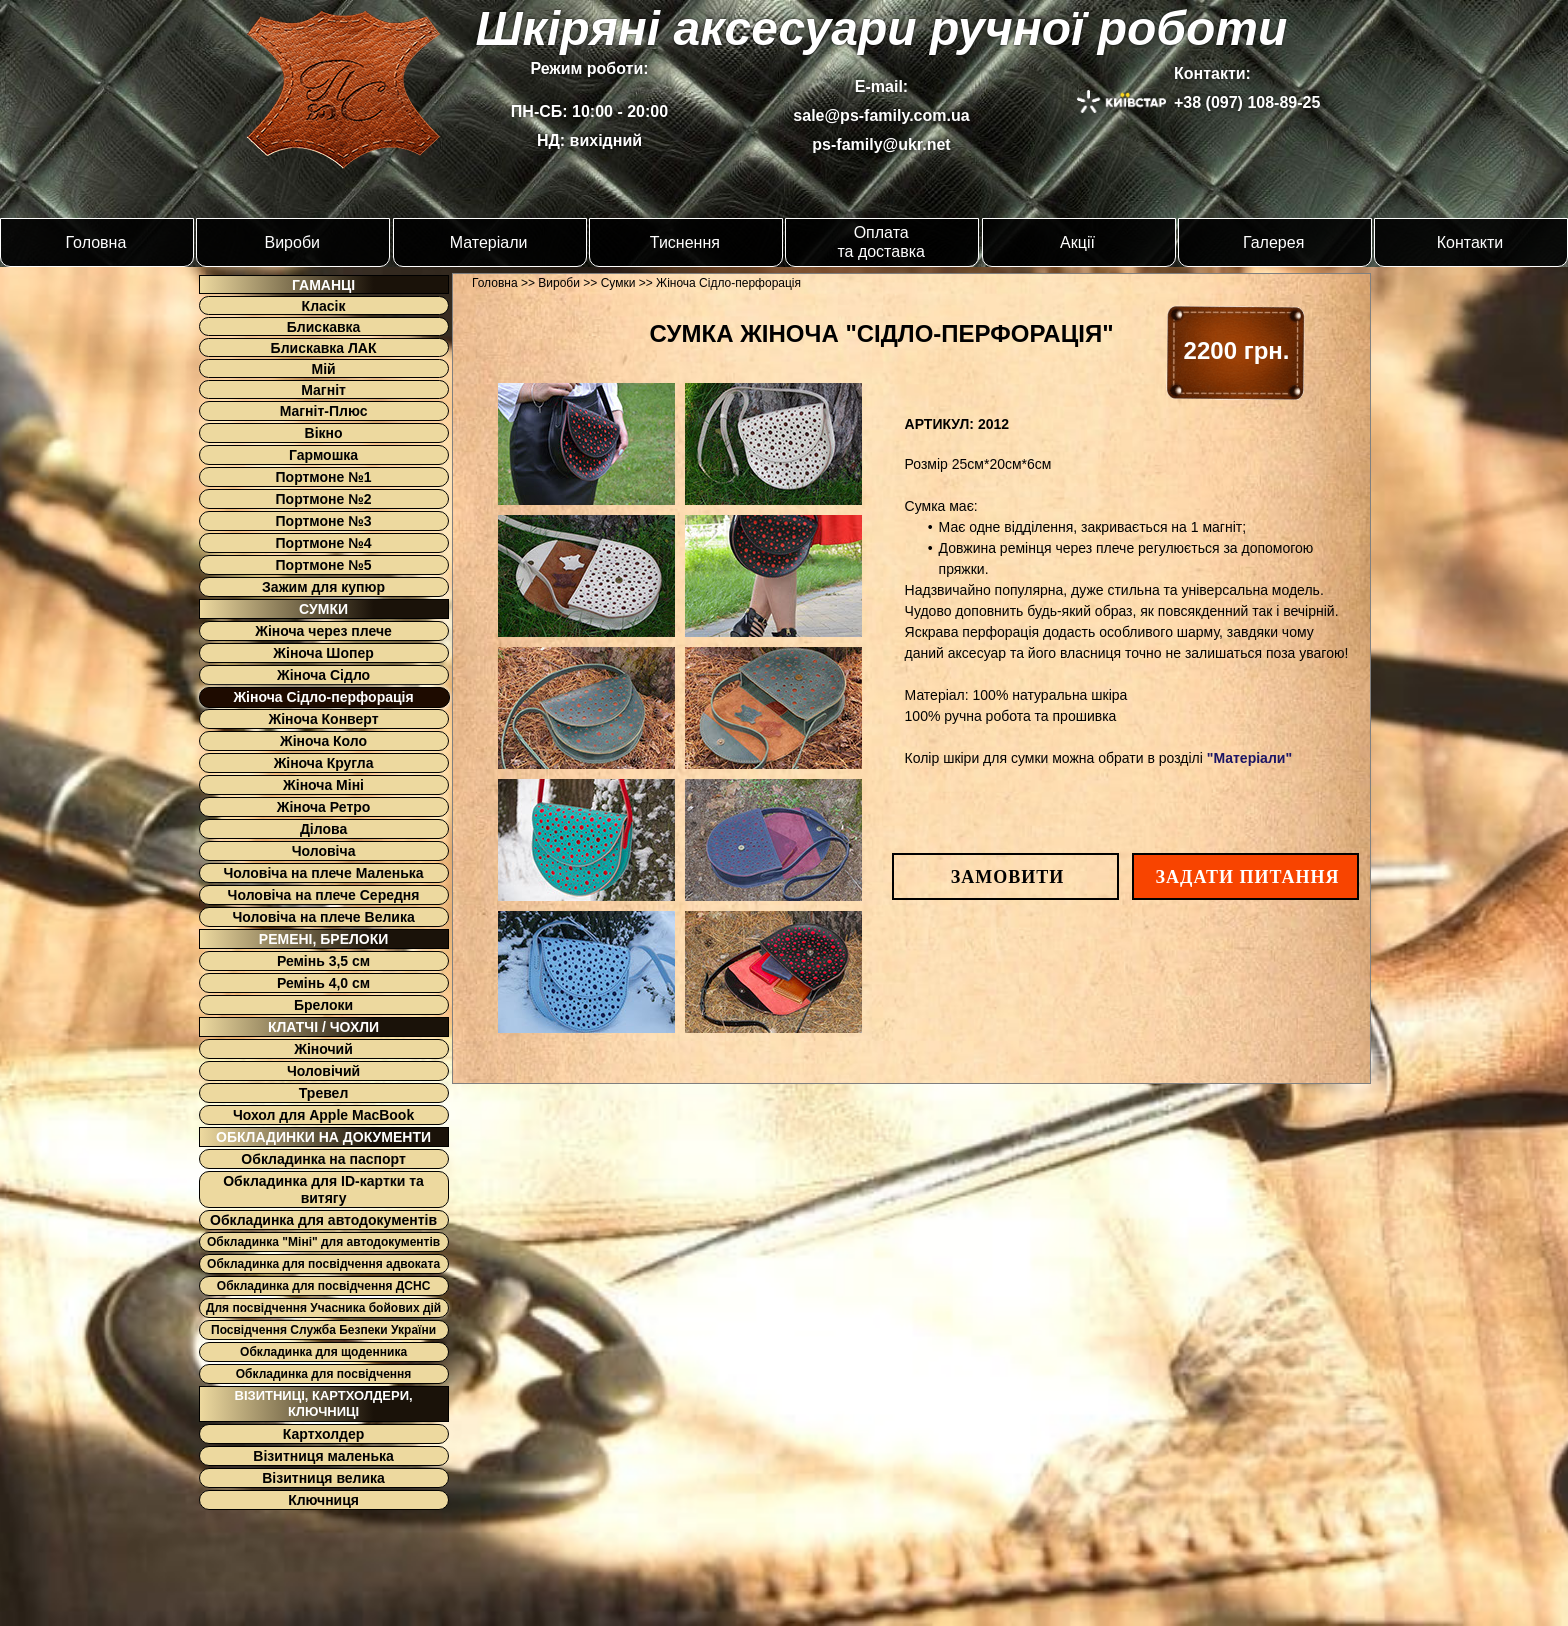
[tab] (586, 444)
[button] (1006, 877)
